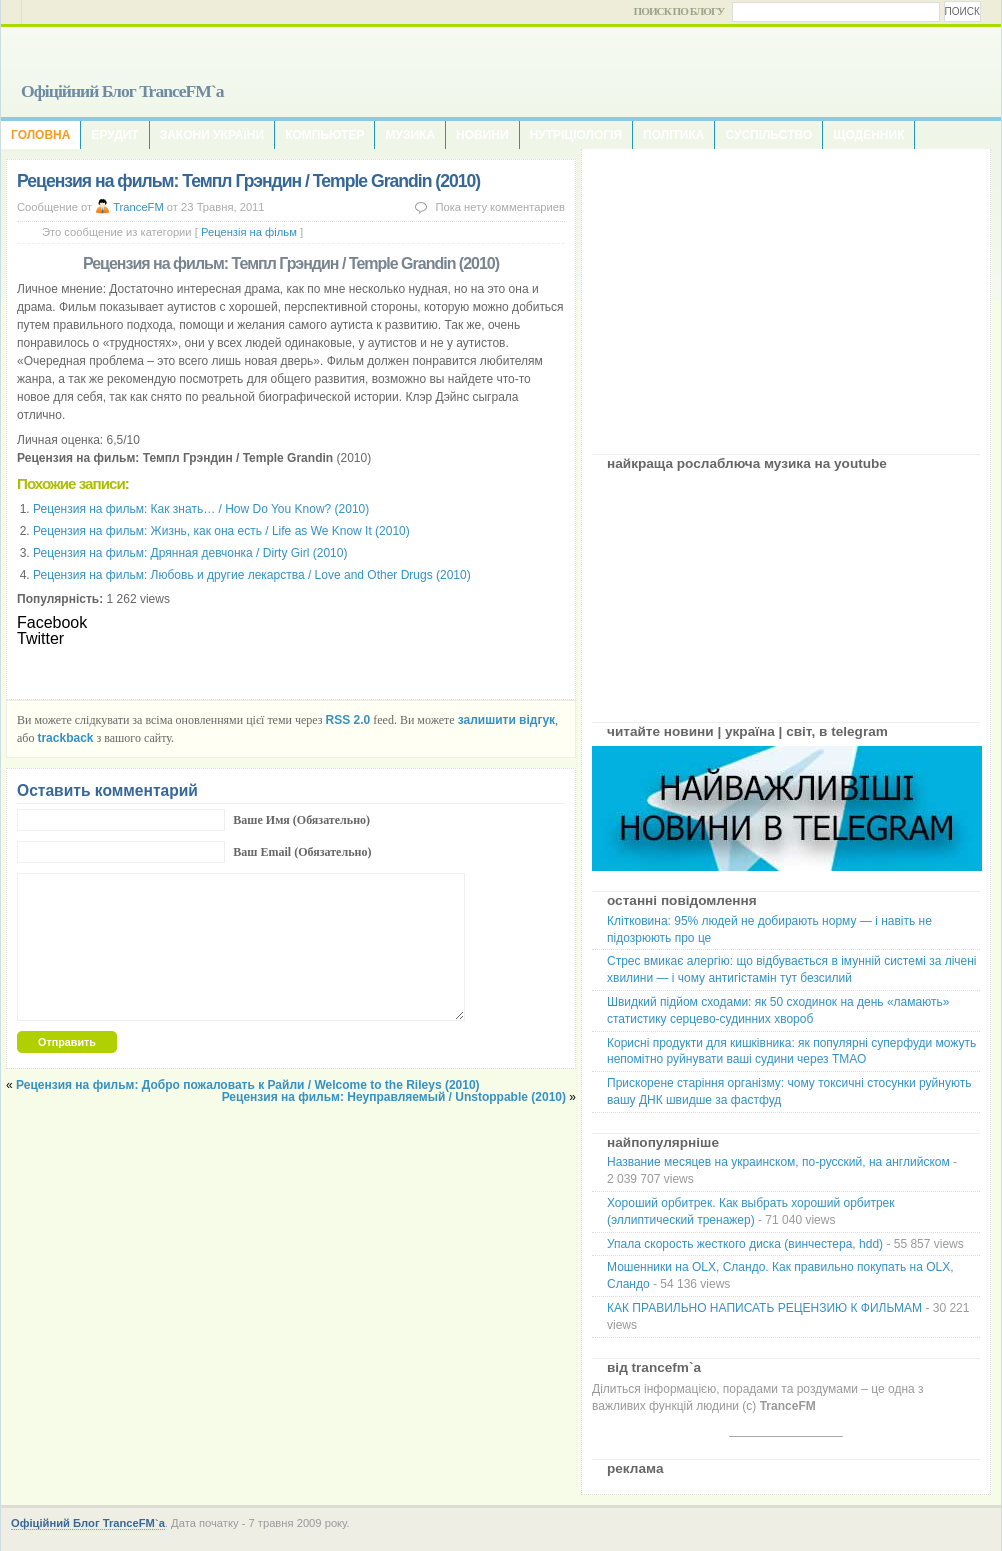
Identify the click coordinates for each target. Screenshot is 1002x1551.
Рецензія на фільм (249, 232)
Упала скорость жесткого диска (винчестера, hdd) (745, 1244)
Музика (410, 135)
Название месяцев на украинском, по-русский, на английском (778, 1162)
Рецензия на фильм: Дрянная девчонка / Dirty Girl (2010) (190, 553)
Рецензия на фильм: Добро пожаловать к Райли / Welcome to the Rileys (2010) (248, 1085)
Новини (482, 135)
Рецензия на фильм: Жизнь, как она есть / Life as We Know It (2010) (221, 531)
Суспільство (768, 135)
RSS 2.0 (348, 720)
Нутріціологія (576, 135)
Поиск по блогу (679, 11)
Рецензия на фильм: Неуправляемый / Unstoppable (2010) (394, 1097)
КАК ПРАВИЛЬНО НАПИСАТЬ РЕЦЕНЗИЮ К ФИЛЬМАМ (764, 1308)
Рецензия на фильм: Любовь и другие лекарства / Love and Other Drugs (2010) (252, 575)
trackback (65, 738)
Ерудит (114, 135)
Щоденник (868, 135)
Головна (40, 135)
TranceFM (138, 207)
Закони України (212, 135)
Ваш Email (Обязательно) (302, 852)
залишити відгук (506, 720)
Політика (673, 135)
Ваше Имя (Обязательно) (301, 820)
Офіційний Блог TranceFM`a (122, 91)
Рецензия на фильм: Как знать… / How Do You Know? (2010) (201, 509)
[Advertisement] (786, 294)
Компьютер (324, 135)
